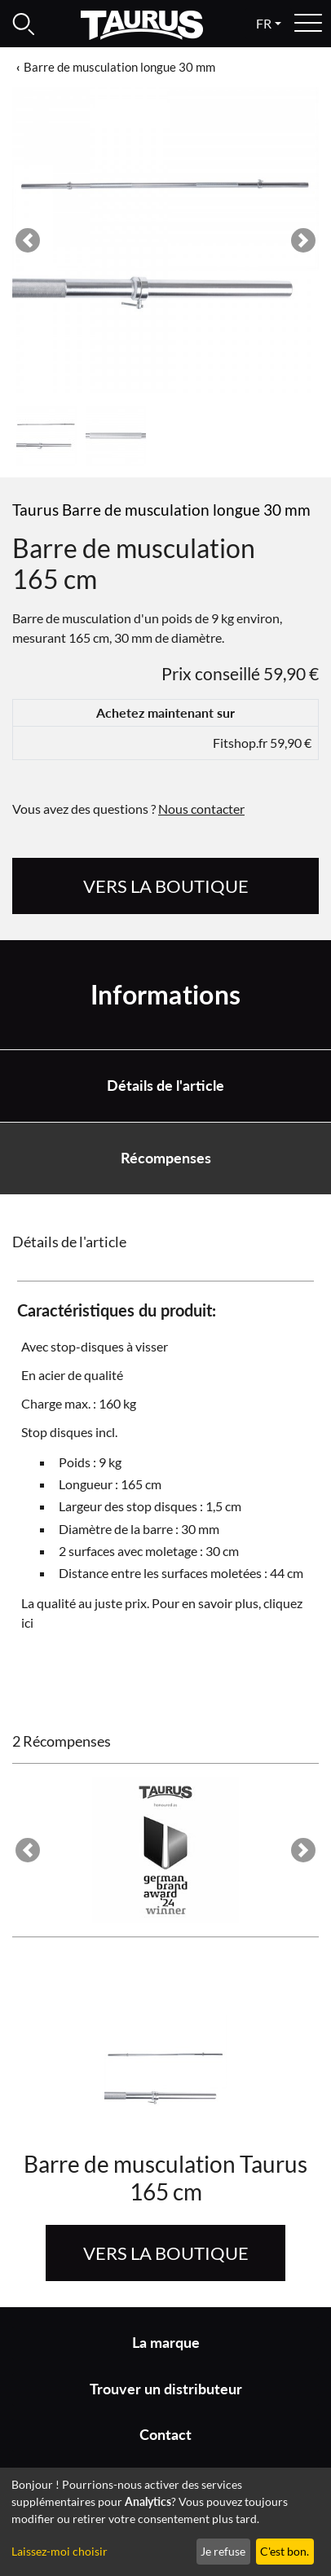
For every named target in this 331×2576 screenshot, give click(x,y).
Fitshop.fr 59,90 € (262, 742)
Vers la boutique (166, 886)
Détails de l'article (165, 1085)
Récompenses (166, 1158)
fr (263, 23)
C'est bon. (284, 2551)
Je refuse (223, 2551)
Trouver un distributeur (166, 2389)
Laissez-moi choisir (59, 2551)
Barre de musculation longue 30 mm (119, 66)
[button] (27, 240)
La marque (166, 2342)
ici (27, 1622)
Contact (165, 2434)
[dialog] (165, 2522)
